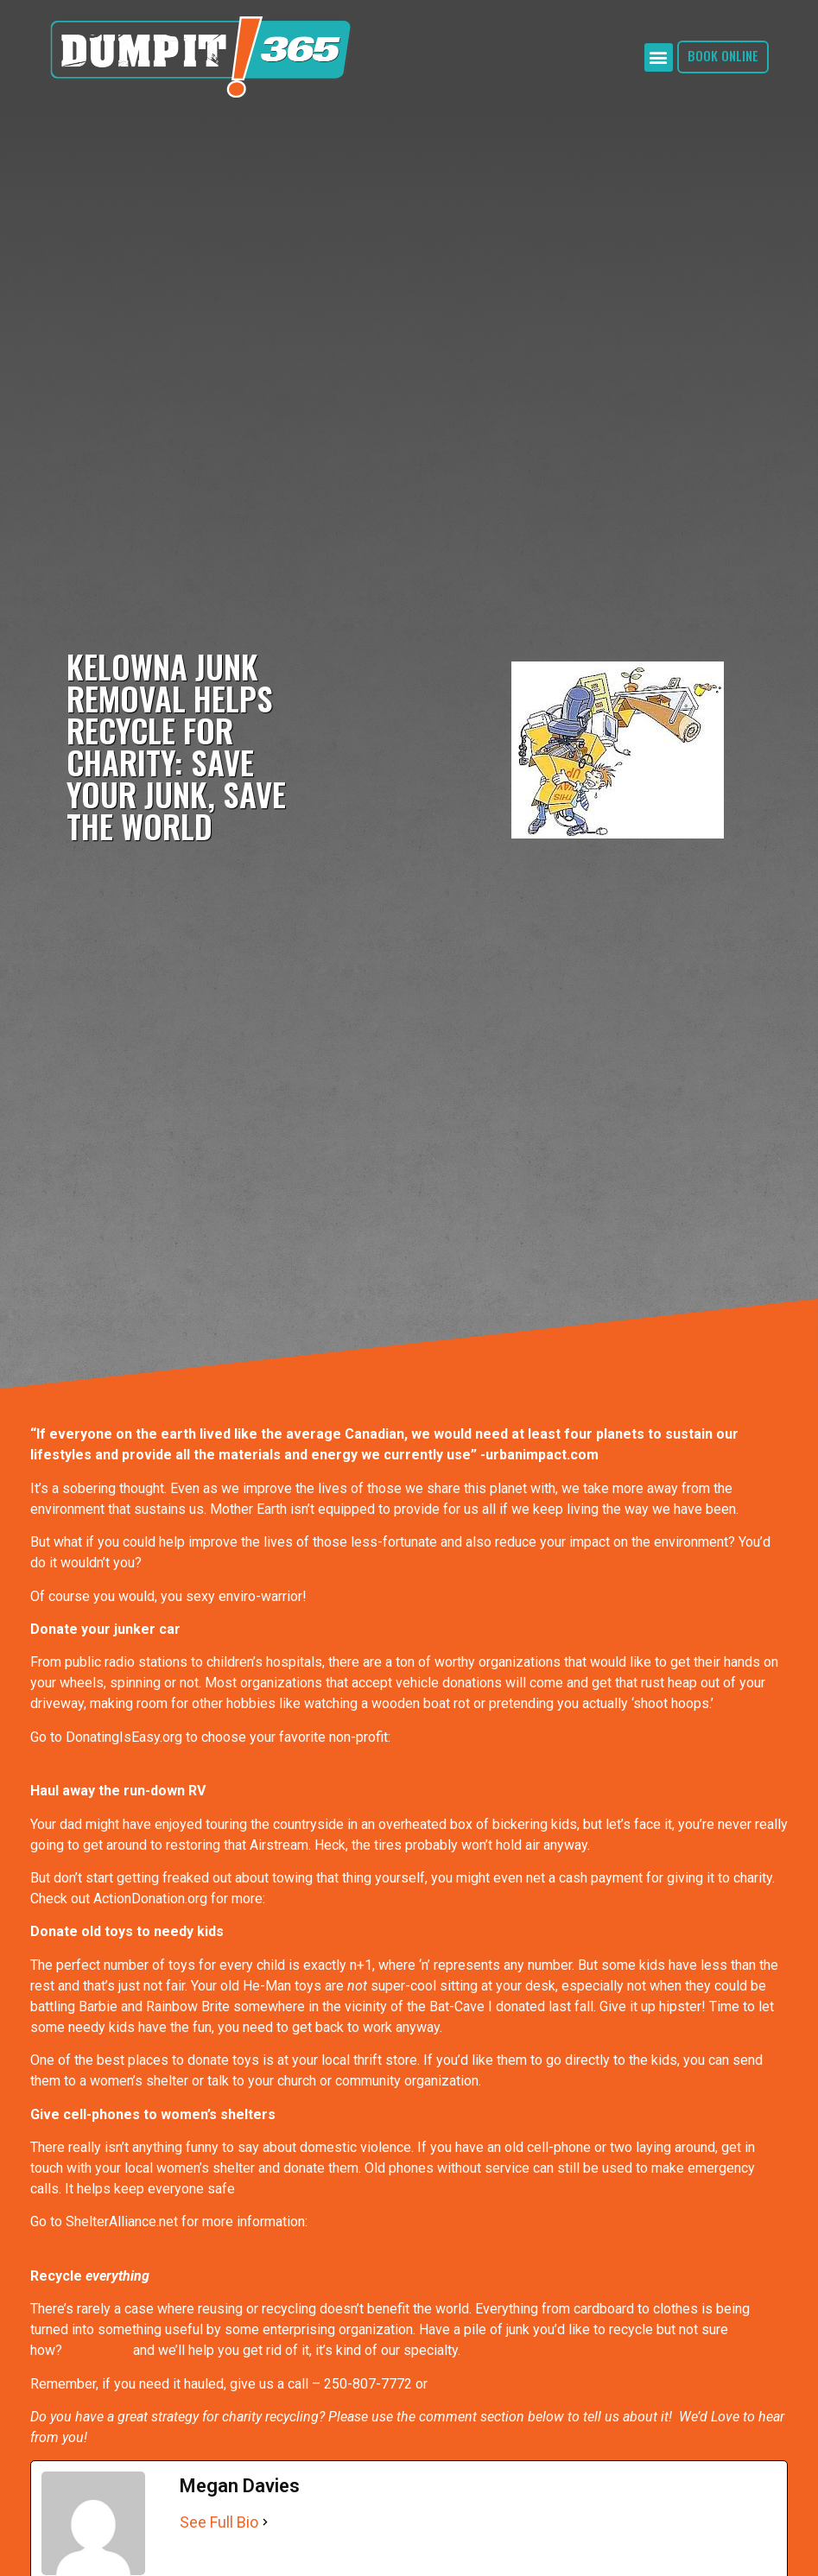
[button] (658, 57)
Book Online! (469, 2384)
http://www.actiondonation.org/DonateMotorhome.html (429, 1898)
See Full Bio (219, 2522)
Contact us (98, 2350)
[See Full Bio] (265, 2522)
